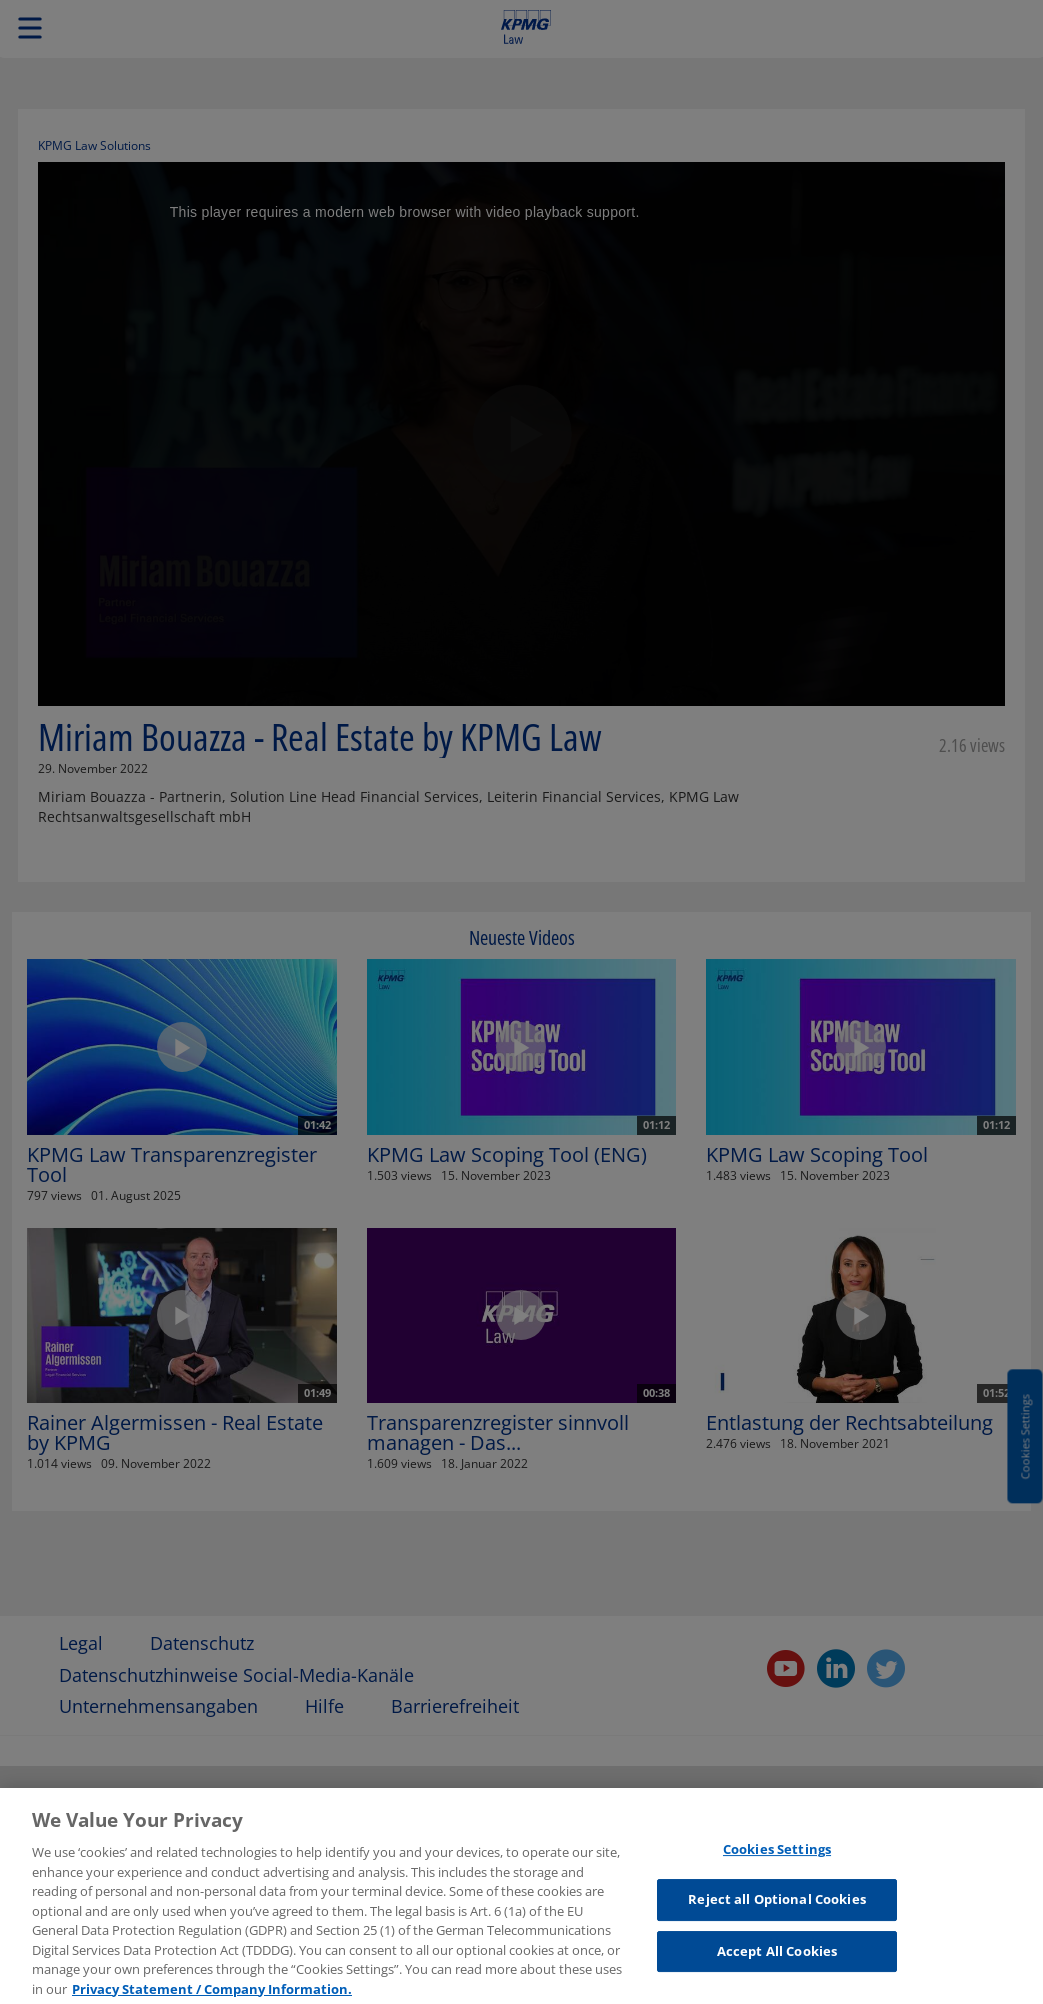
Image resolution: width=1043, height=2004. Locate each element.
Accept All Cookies (777, 1957)
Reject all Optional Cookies (777, 1906)
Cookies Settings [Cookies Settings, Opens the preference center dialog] (777, 1855)
